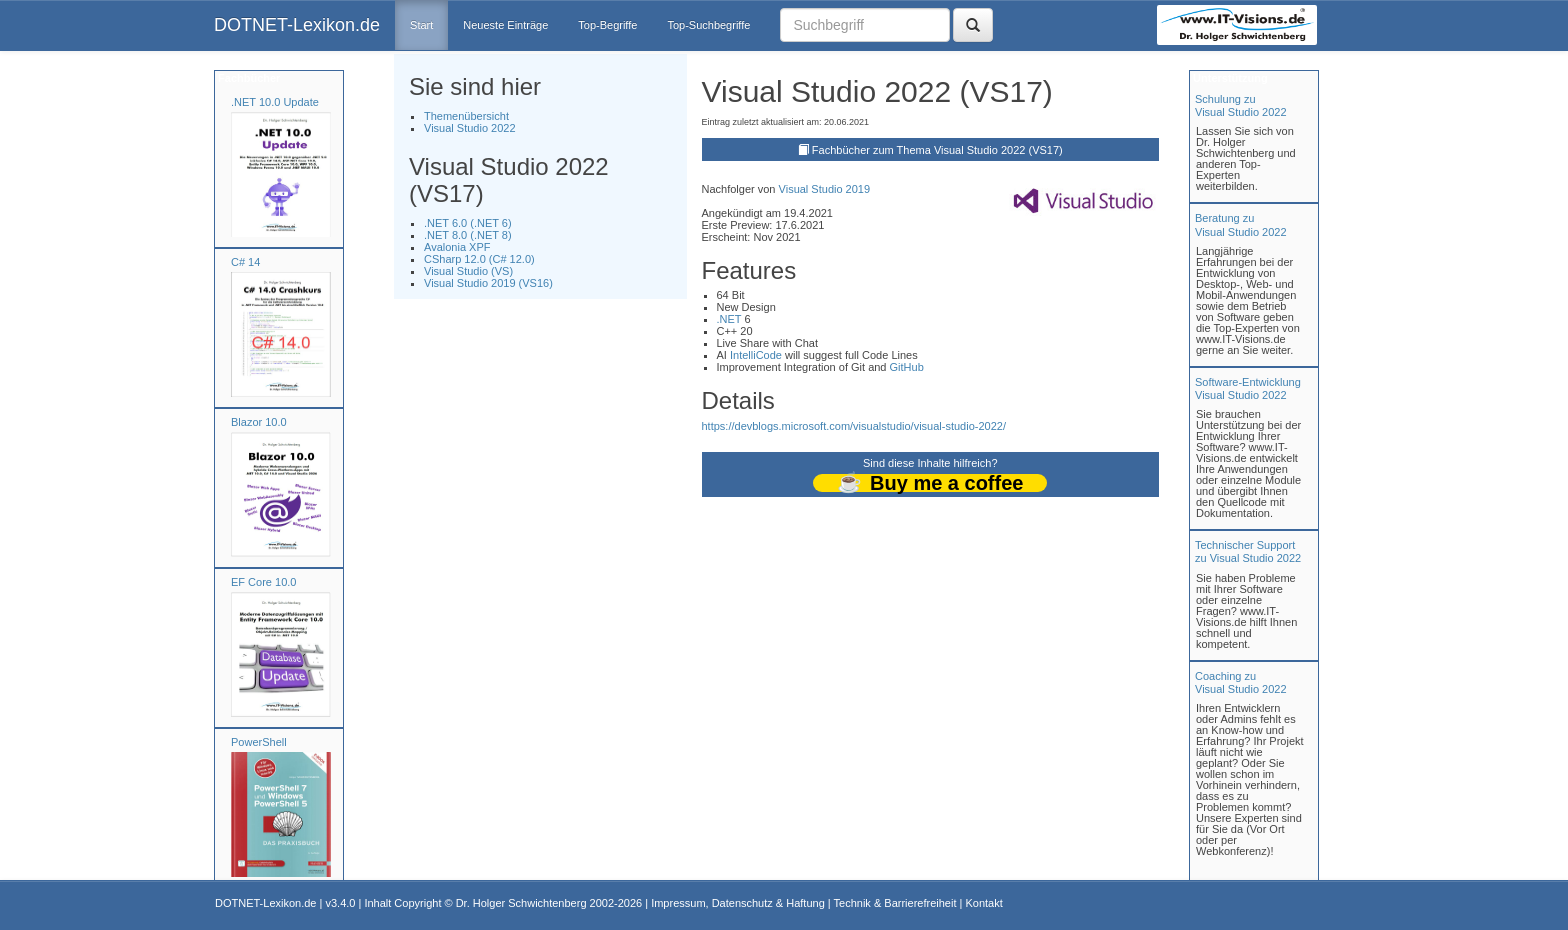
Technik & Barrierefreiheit (895, 903)
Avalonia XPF (457, 247)
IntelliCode (756, 355)
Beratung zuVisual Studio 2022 (1241, 224)
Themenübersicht (466, 116)
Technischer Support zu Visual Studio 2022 (1248, 551)
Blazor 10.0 (259, 422)
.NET (729, 319)
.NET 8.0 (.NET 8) (468, 235)
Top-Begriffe (607, 25)
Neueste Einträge (505, 25)
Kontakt (983, 903)
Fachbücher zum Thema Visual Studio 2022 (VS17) (937, 150)
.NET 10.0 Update (275, 102)
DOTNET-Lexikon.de (297, 25)
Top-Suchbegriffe (708, 25)
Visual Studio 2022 (470, 128)
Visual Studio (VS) (468, 271)
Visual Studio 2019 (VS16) (488, 283)
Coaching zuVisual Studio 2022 (1241, 682)
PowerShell (259, 742)
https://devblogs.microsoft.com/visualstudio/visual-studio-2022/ (854, 426)
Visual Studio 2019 (825, 189)
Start (421, 25)
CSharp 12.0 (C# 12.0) (479, 259)
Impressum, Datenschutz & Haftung (738, 903)
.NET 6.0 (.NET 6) (468, 223)
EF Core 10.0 (263, 582)
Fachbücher (247, 78)
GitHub (907, 367)
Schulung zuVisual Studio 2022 (1241, 105)
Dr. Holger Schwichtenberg (521, 903)
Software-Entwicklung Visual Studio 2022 (1248, 388)
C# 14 (245, 262)
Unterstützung (1229, 78)
